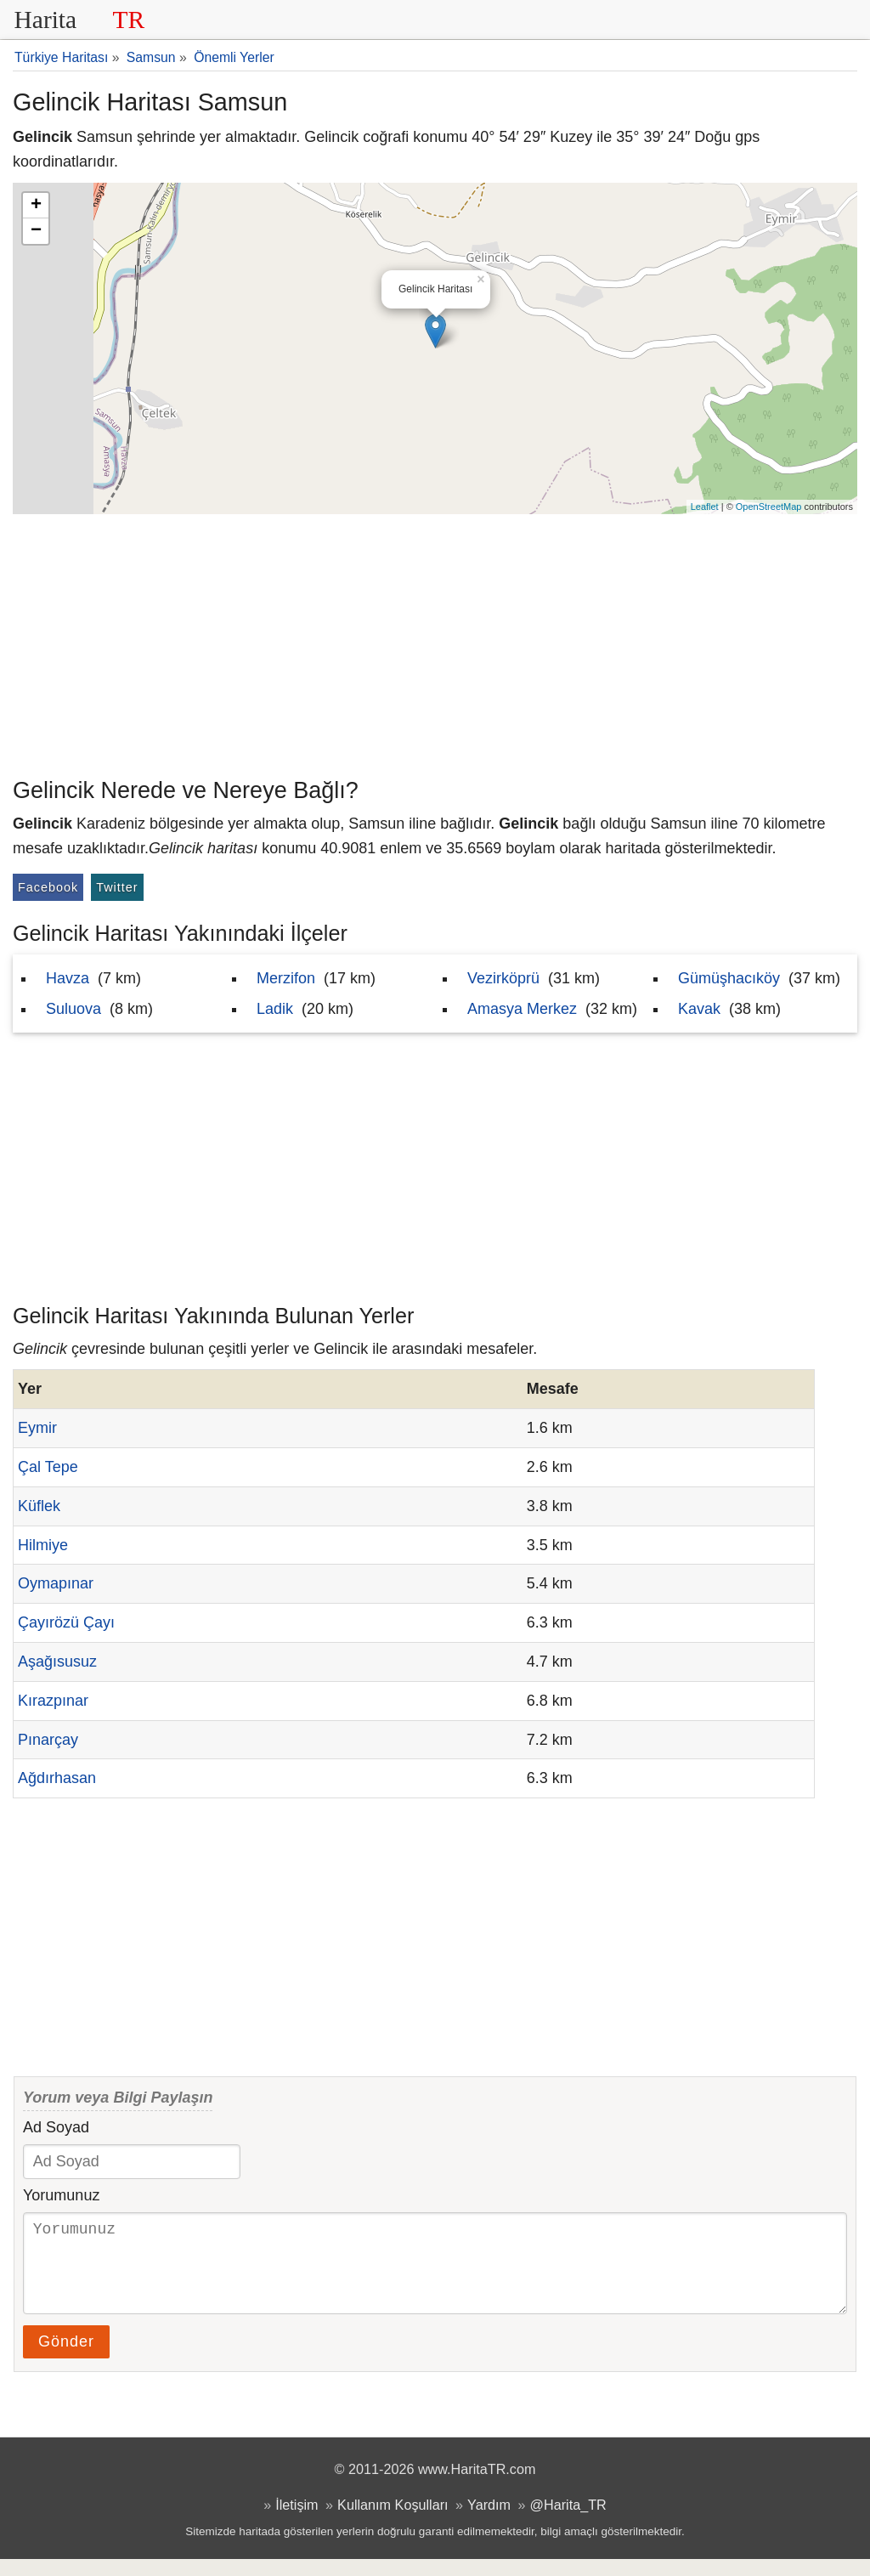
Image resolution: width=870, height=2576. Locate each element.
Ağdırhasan (57, 1777)
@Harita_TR (568, 2521)
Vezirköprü (503, 978)
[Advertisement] (435, 642)
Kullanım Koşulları (392, 2521)
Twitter (117, 887)
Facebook (48, 887)
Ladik (275, 1008)
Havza (67, 978)
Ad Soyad (56, 2127)
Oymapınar (55, 1583)
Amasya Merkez (522, 1008)
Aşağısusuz (57, 1661)
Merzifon (286, 978)
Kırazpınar (53, 1700)
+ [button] (36, 205)
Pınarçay (48, 1739)
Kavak (699, 1008)
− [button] (36, 231)
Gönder (66, 2358)
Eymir (37, 1427)
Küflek (39, 1505)
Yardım (489, 2521)
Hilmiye (43, 1545)
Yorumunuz (61, 2195)
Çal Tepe (48, 1466)
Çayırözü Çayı (66, 1622)
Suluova (73, 1008)
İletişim (296, 2521)
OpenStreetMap (769, 506)
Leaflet (705, 506)
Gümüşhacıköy (729, 978)
